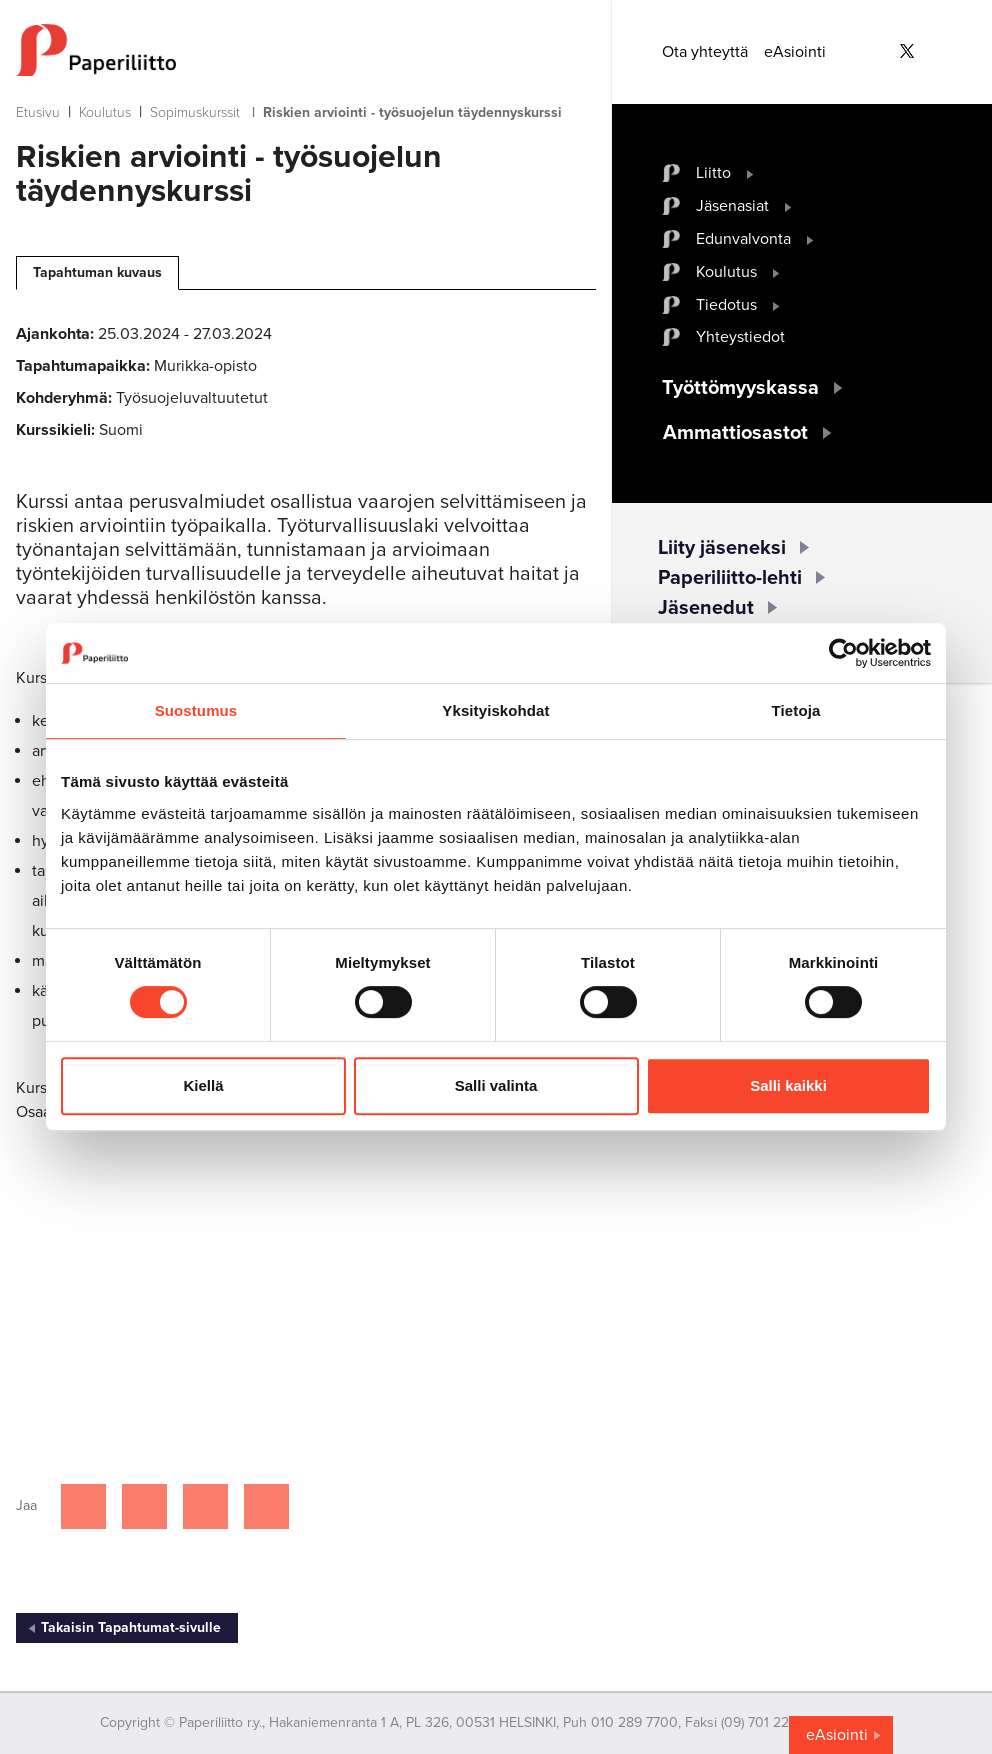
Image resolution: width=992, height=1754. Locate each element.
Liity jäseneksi (722, 548)
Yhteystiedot (740, 337)
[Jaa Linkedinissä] (205, 1506)
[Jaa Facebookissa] (83, 1506)
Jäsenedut (706, 608)
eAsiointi (795, 52)
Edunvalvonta (743, 239)
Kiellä (203, 1085)
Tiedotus (726, 305)
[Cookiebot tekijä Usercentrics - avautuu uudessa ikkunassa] (843, 653)
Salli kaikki (788, 1085)
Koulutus (105, 112)
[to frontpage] (306, 50)
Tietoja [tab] (796, 710)
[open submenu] (750, 173)
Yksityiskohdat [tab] (495, 710)
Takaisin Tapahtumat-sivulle (131, 1627)
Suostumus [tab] (196, 710)
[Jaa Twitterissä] (144, 1506)
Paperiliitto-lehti (730, 578)
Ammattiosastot (735, 433)
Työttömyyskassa (740, 388)
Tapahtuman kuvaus (97, 272)
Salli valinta (496, 1085)
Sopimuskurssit (195, 112)
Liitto (713, 173)
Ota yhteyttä (705, 52)
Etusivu (38, 112)
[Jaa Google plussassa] (266, 1506)
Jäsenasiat (732, 206)
